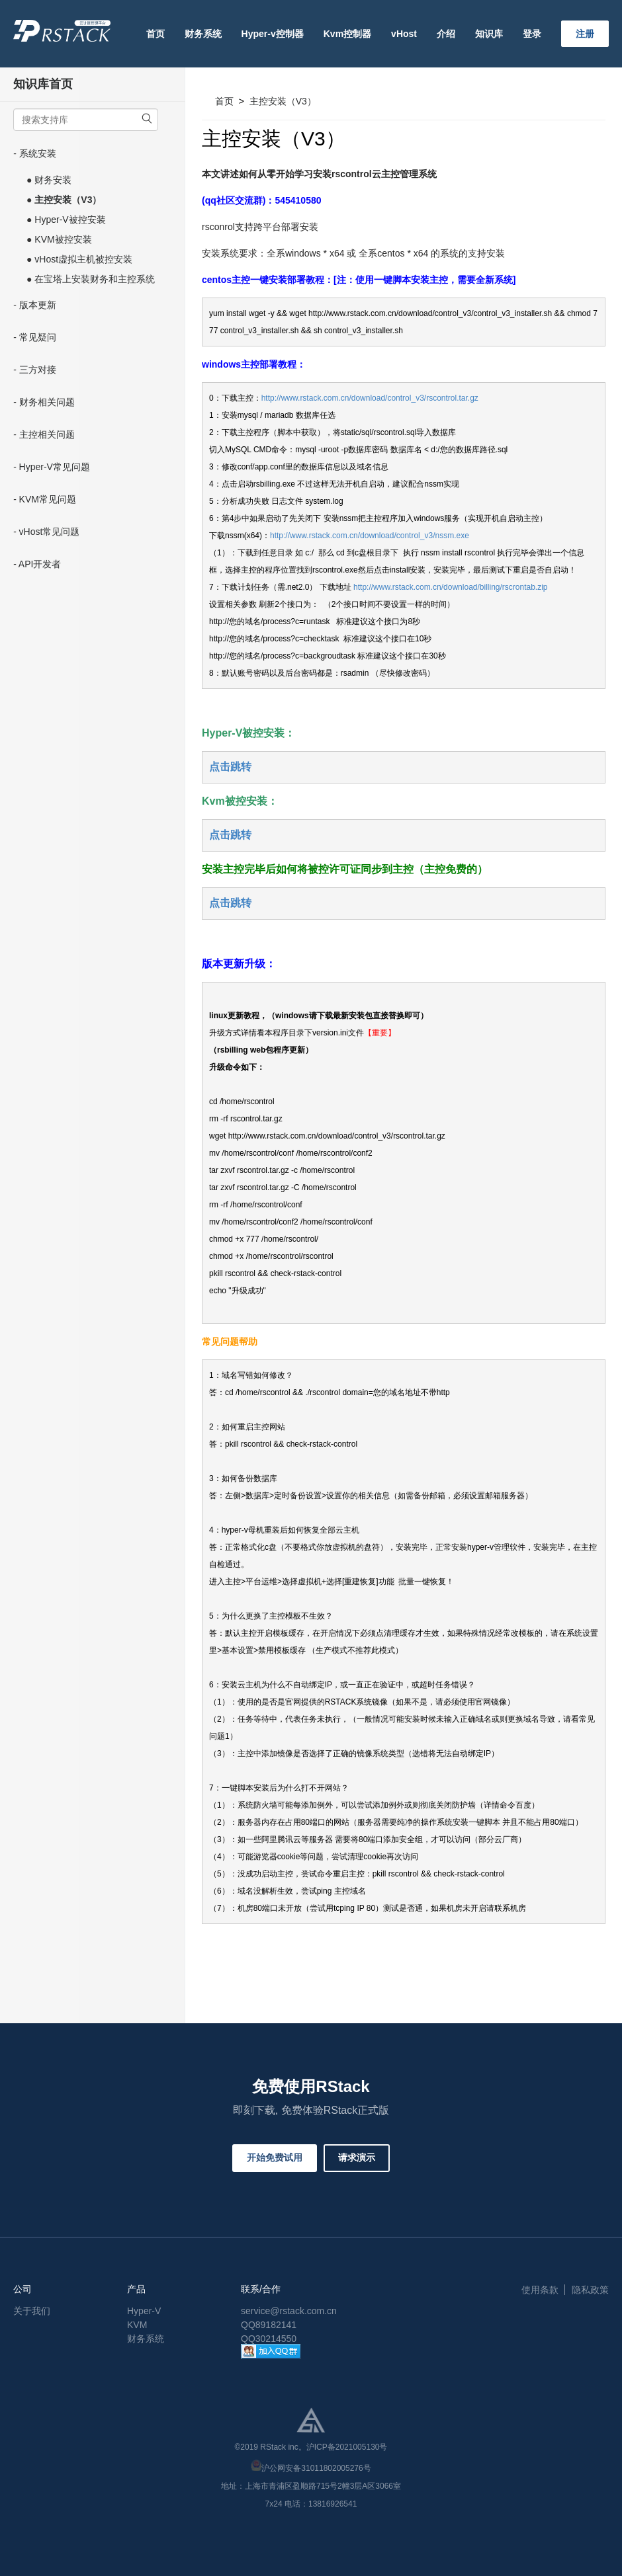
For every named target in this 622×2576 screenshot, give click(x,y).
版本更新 (37, 305)
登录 (532, 33)
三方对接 (37, 369)
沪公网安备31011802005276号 (316, 2468)
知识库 (489, 33)
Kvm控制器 (347, 33)
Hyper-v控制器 (273, 33)
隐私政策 (590, 2289)
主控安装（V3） (282, 101)
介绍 (446, 33)
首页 (155, 33)
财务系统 (203, 33)
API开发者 (40, 564)
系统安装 (37, 153)
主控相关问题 (47, 434)
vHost (404, 33)
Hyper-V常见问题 (54, 467)
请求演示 (356, 2157)
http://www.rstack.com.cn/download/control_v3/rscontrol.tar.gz (369, 398)
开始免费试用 (274, 2157)
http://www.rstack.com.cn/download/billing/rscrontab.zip (450, 587)
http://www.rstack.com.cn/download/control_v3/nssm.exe (369, 535)
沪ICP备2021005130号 (347, 2447)
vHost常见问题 (49, 531)
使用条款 (539, 2289)
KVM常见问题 (47, 499)
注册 (585, 33)
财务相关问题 (47, 402)
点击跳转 (230, 766)
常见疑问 (37, 337)
